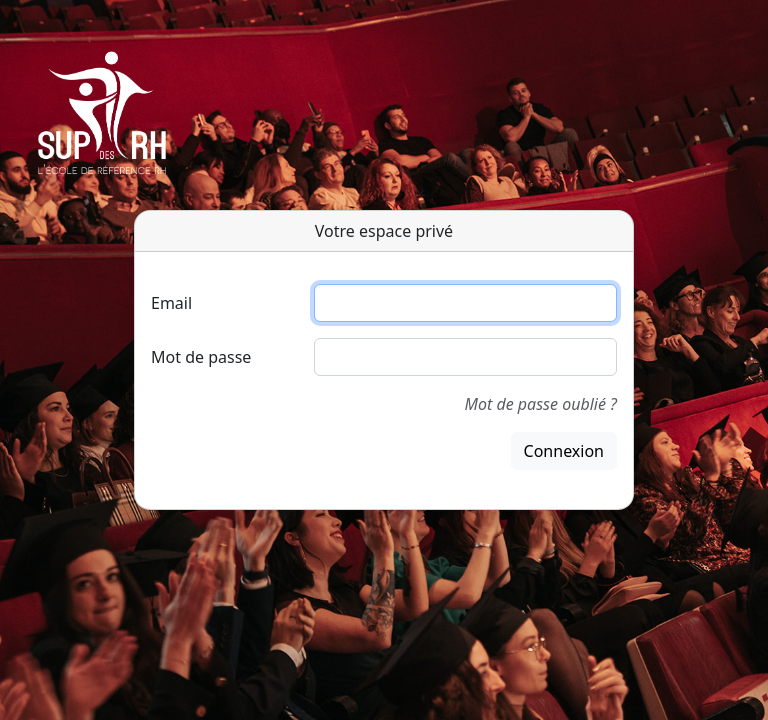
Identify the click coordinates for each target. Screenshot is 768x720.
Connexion (564, 451)
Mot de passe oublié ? (541, 404)
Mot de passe (201, 357)
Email (171, 303)
